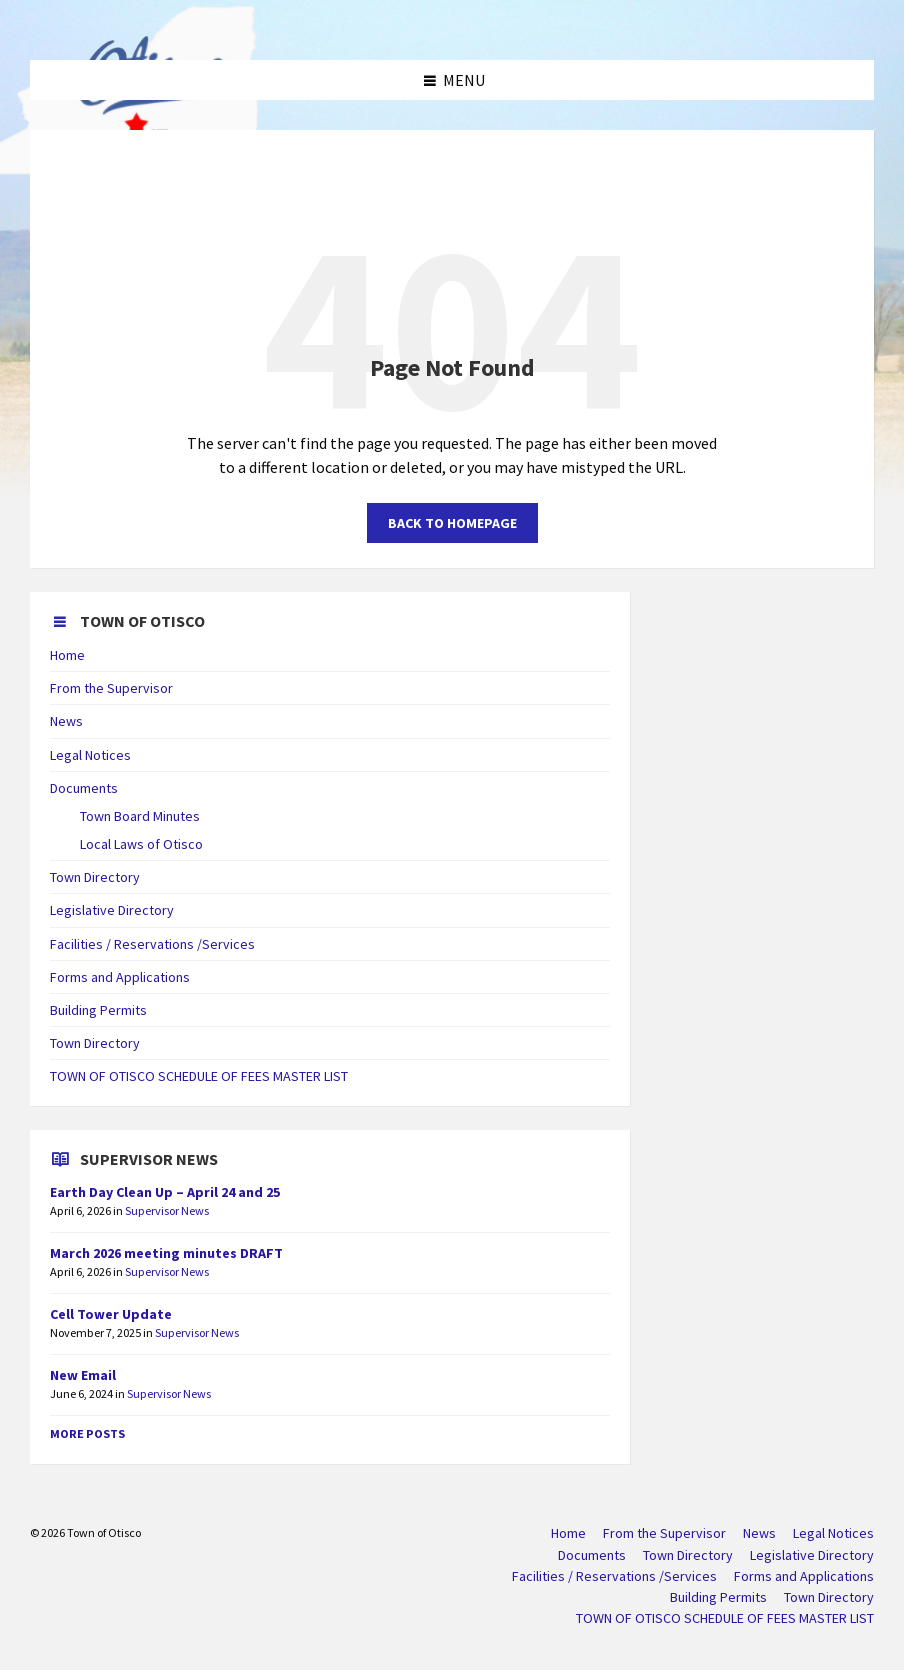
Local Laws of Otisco (141, 844)
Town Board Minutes (140, 816)
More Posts (87, 1433)
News (66, 721)
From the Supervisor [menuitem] (664, 1533)
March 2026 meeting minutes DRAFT (166, 1253)
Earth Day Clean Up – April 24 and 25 (165, 1192)
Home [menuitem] (568, 1533)
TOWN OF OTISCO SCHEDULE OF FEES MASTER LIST (199, 1076)
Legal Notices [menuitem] (833, 1533)
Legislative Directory (112, 910)
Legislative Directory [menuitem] (812, 1555)
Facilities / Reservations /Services (152, 944)
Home (67, 655)
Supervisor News (167, 1210)
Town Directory (95, 877)
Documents (84, 788)
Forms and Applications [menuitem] (804, 1576)
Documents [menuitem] (592, 1555)
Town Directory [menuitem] (688, 1555)
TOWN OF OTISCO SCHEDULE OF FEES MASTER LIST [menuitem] (725, 1618)
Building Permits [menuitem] (718, 1597)
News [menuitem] (759, 1533)
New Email (83, 1375)
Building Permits (98, 1010)
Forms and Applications (120, 977)
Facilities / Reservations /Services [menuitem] (614, 1576)
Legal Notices (90, 755)
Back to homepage (452, 523)
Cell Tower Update (111, 1314)
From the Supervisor (111, 688)
